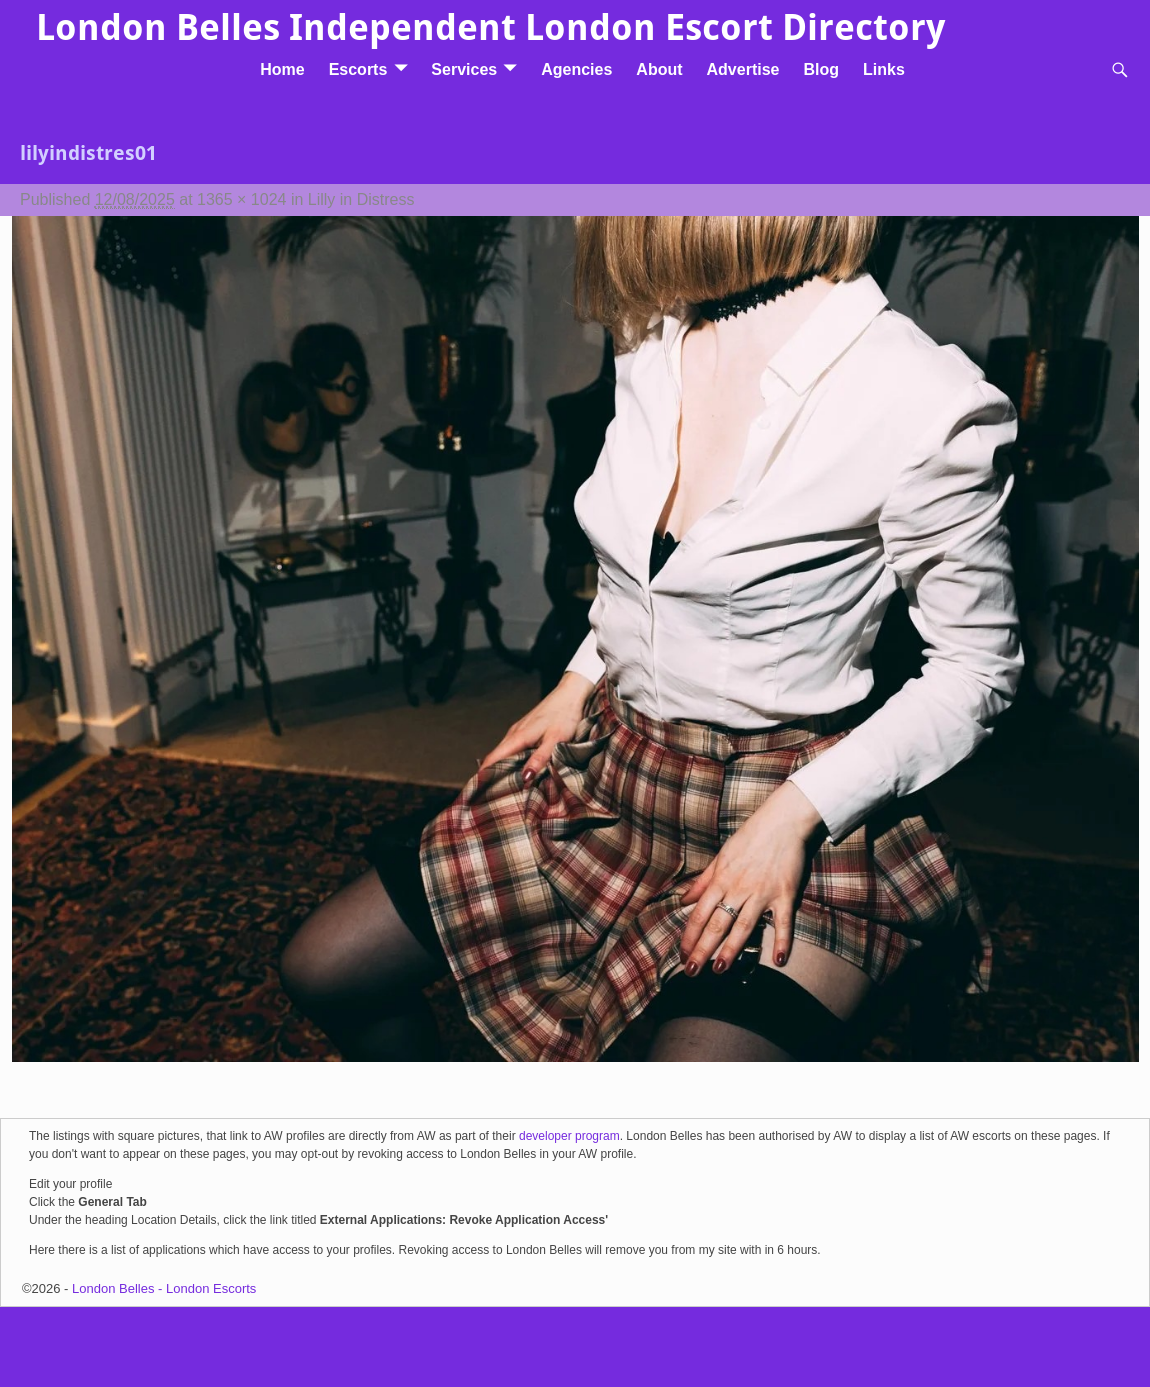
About (659, 69)
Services (464, 69)
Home (282, 69)
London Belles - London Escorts (164, 1288)
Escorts (358, 69)
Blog (821, 69)
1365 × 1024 (241, 199)
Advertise (743, 69)
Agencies (576, 69)
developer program (569, 1136)
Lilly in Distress (361, 199)
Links (884, 69)
